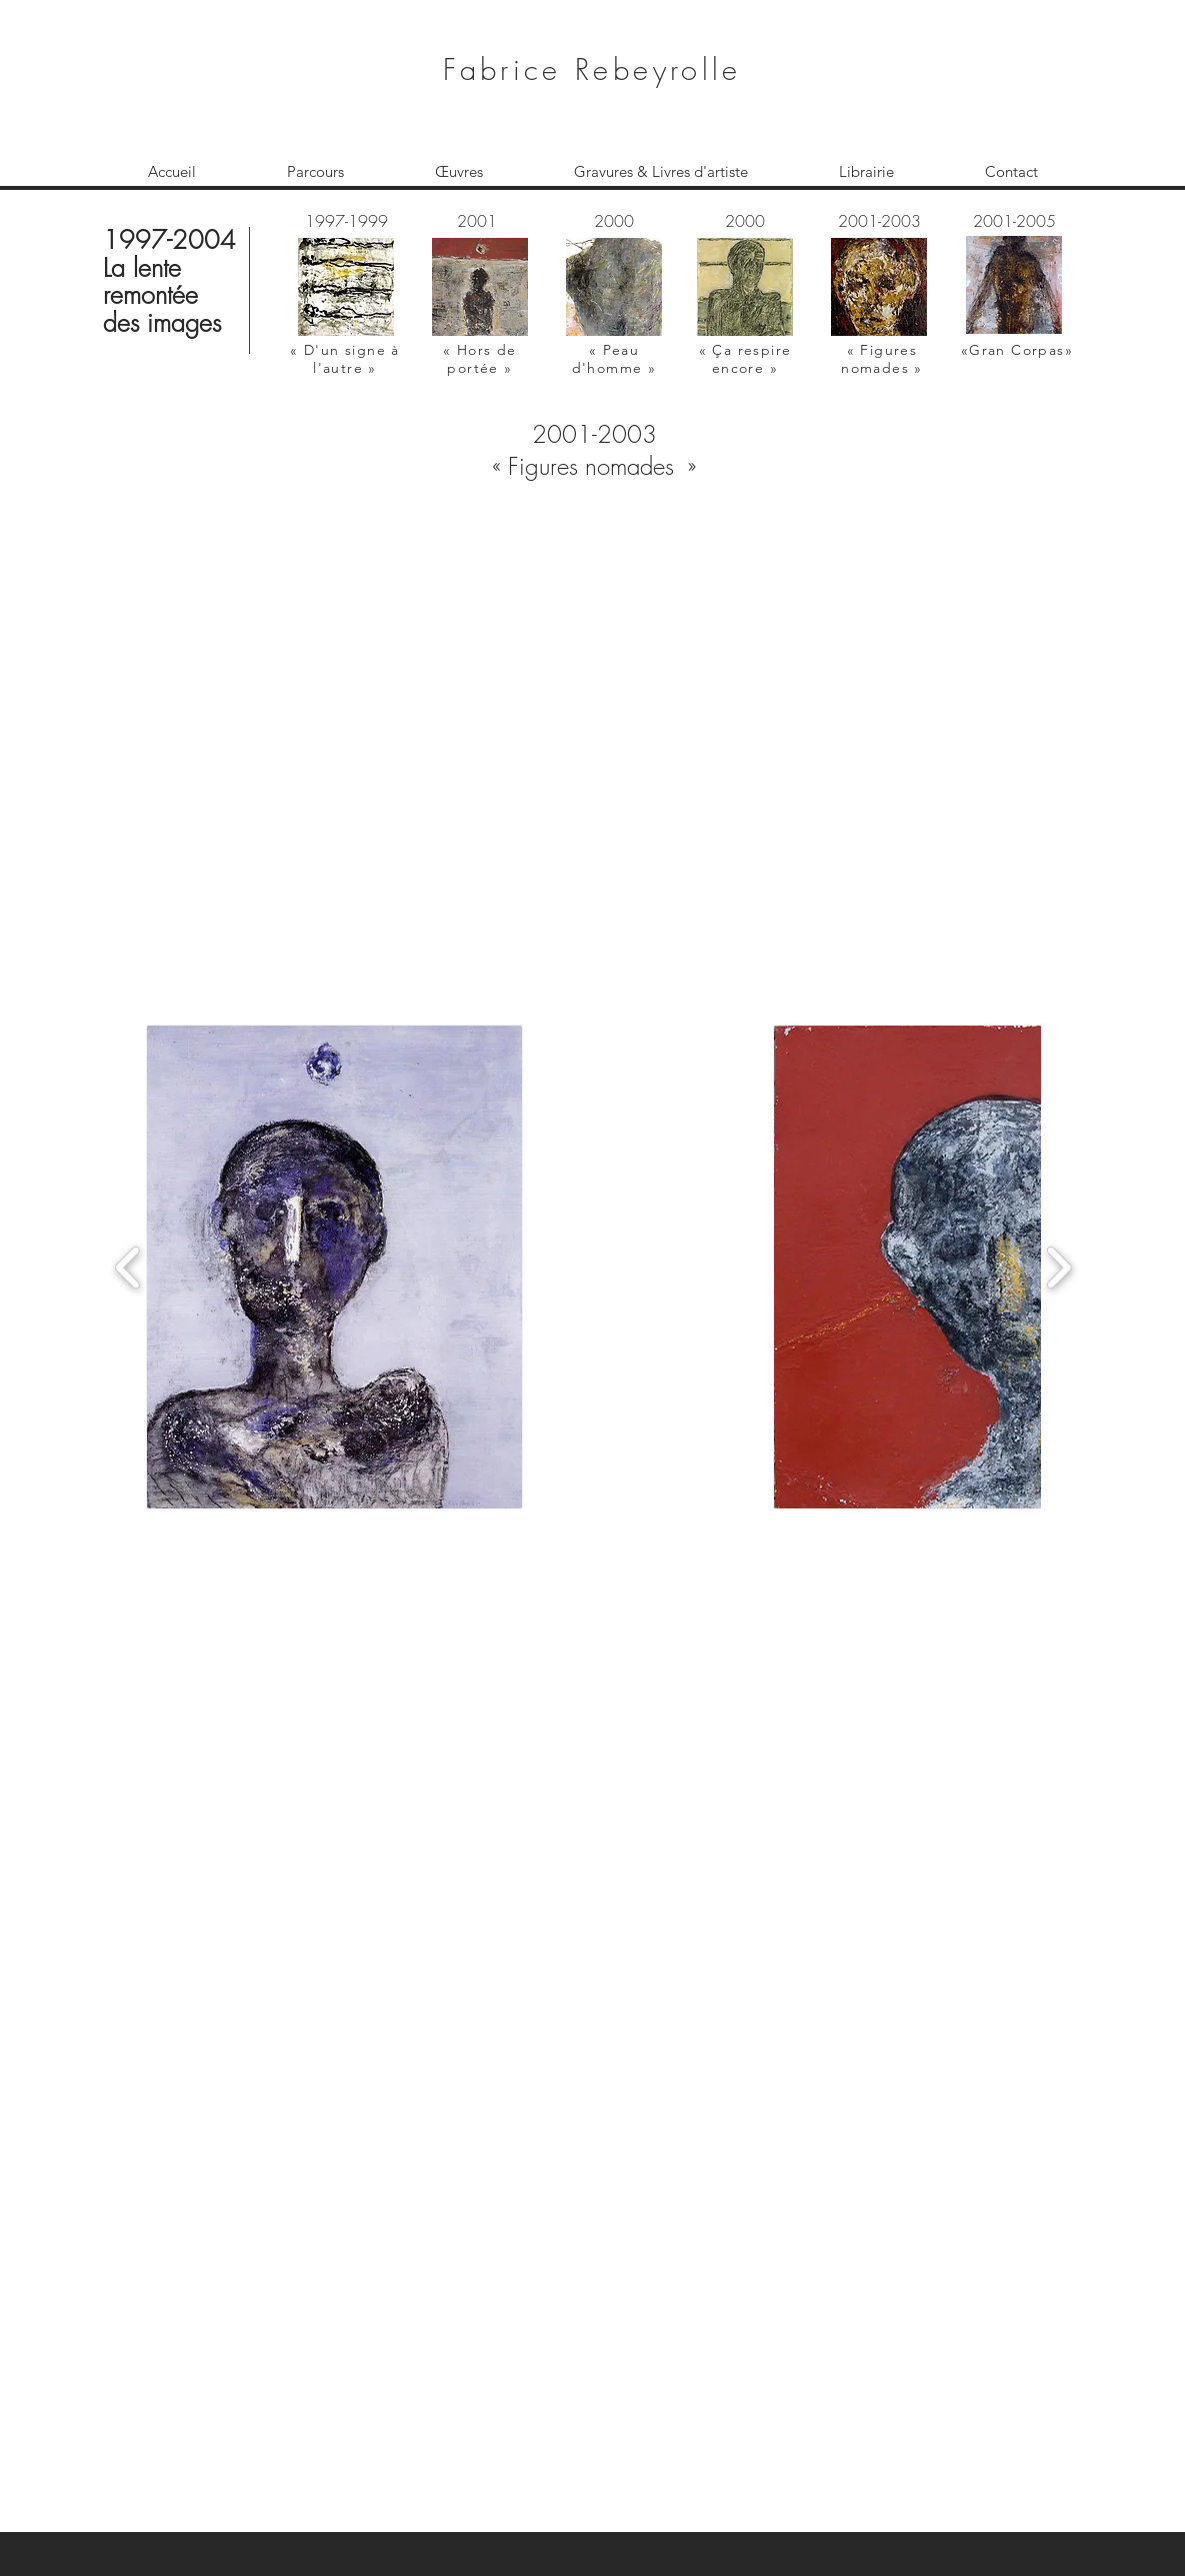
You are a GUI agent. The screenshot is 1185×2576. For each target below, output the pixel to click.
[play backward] (128, 1267)
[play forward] (1058, 1267)
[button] (597, 714)
